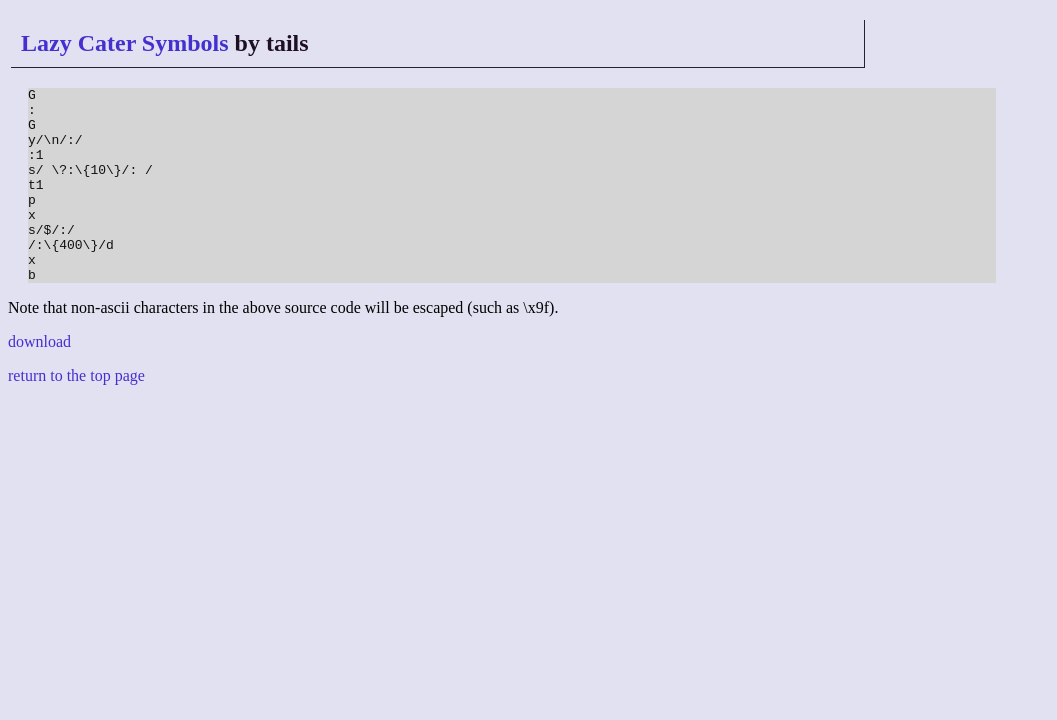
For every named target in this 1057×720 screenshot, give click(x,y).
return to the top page (76, 414)
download (39, 380)
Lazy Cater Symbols (125, 43)
